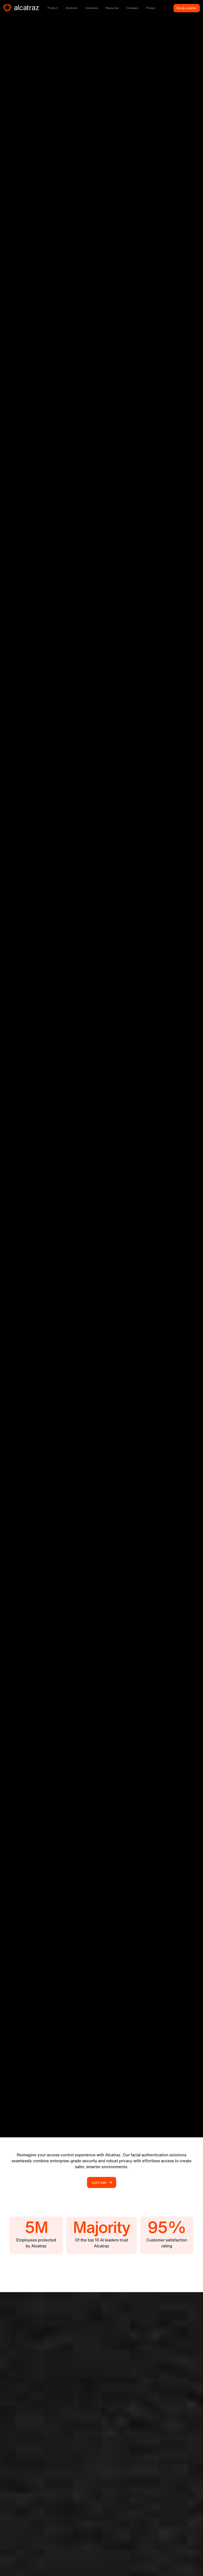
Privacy (150, 8)
